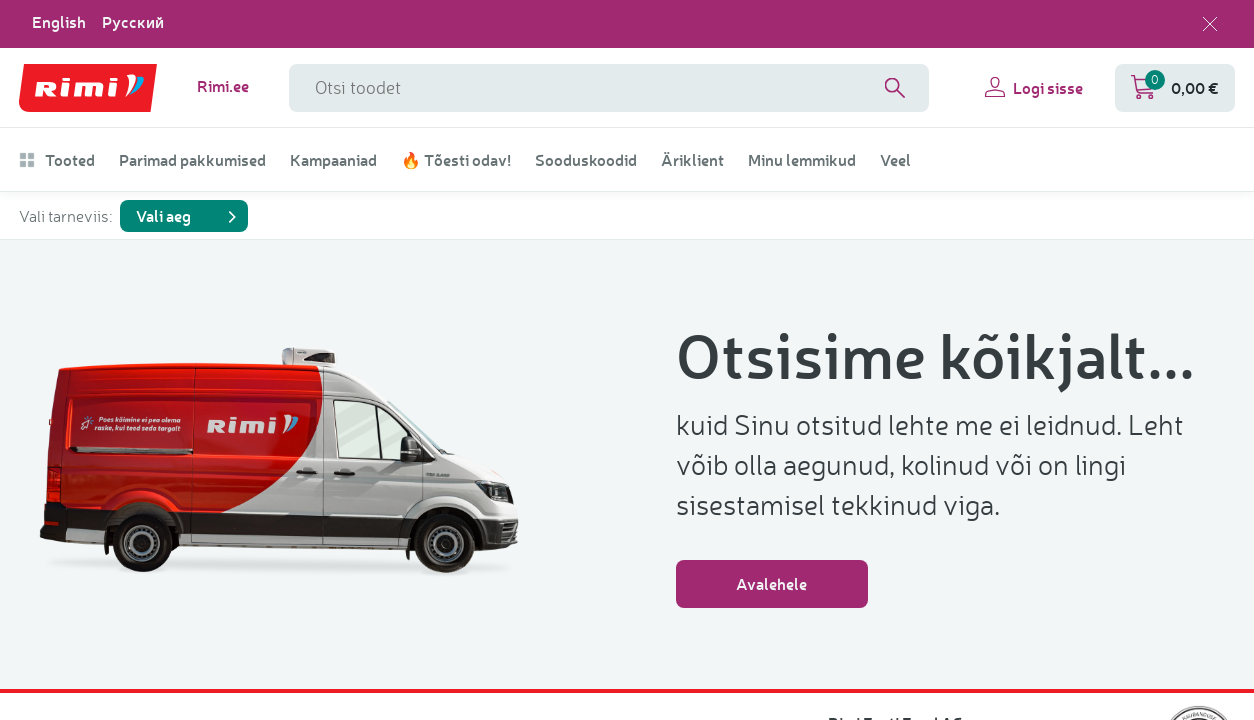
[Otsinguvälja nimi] (609, 88)
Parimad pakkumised (192, 160)
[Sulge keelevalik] (1210, 24)
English (59, 22)
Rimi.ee (223, 86)
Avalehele (771, 583)
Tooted (57, 160)
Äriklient (692, 160)
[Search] (895, 88)
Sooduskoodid (586, 160)
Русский (133, 22)
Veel (895, 160)
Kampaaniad (333, 160)
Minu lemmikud (802, 160)
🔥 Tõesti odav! (456, 160)
